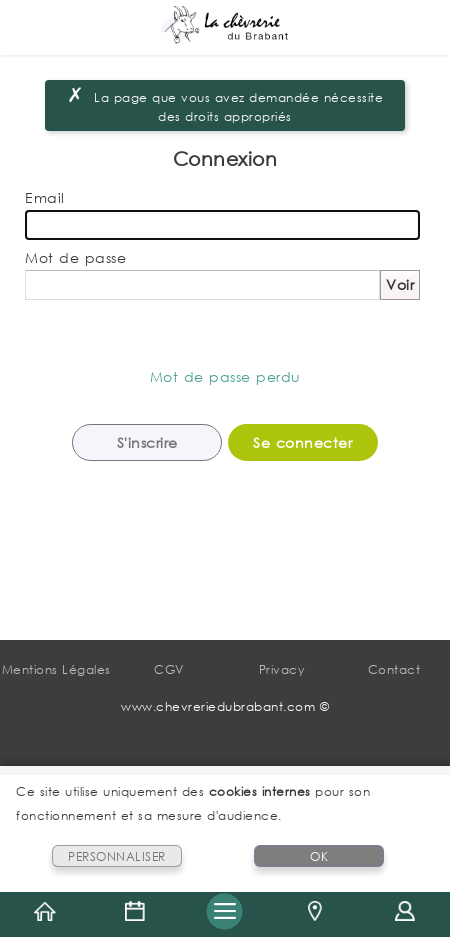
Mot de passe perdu (225, 376)
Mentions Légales (56, 669)
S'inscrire (147, 442)
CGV (169, 669)
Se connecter (302, 442)
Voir (400, 284)
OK (319, 856)
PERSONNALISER (117, 856)
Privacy (282, 669)
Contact (394, 669)
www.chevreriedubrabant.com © (225, 706)
